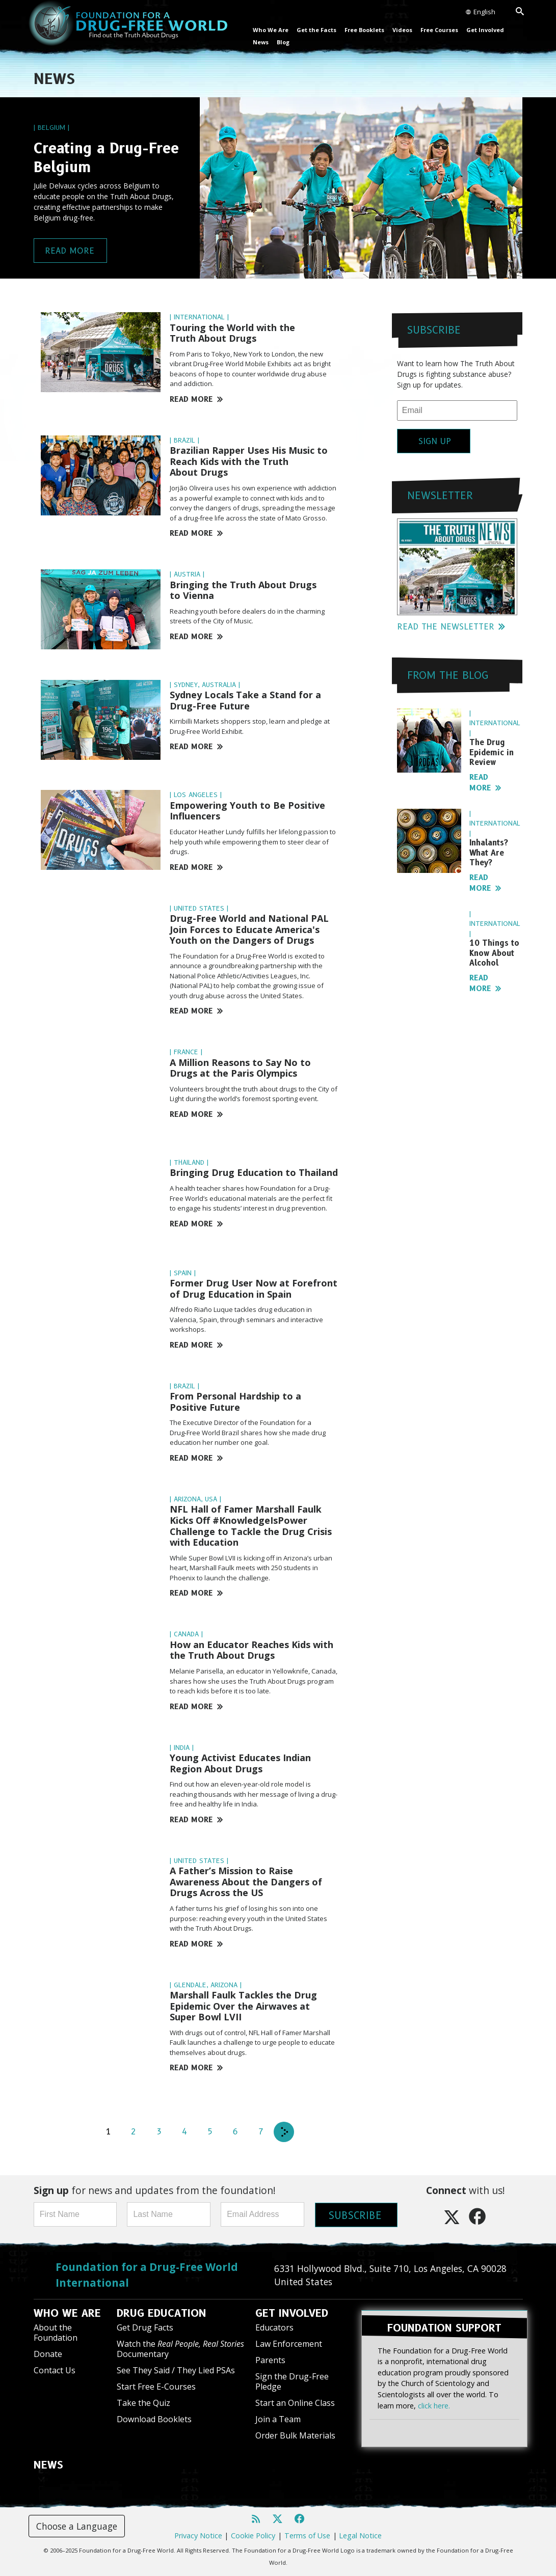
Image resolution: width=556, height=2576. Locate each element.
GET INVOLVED (291, 2313)
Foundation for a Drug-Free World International (147, 2275)
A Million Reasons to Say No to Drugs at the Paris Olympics (240, 1068)
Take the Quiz (143, 2402)
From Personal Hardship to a (235, 1401)
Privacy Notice (198, 2535)
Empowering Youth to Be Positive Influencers (247, 811)
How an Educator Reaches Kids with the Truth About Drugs (251, 1650)
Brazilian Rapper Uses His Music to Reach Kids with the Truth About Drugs (249, 461)
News (261, 42)
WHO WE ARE (67, 2313)
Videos (402, 30)
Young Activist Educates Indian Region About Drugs (240, 1763)
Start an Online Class (295, 2402)
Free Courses (439, 30)
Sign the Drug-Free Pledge (292, 2381)
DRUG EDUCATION (161, 2313)
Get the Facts (316, 30)
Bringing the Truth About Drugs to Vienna (243, 590)
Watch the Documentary (180, 2348)
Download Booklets (154, 2419)
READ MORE (196, 399)
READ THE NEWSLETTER (451, 627)
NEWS (48, 2465)
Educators (274, 2327)
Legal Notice (360, 2535)
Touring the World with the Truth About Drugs (232, 333)
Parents (270, 2360)
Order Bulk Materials (295, 2435)
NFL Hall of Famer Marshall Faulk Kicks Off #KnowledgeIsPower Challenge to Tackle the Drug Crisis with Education (251, 1525)
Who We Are (270, 30)
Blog (283, 42)
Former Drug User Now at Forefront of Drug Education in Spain (253, 1288)
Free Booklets (364, 30)
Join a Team (278, 2419)
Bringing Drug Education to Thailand (254, 1172)
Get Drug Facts (145, 2327)
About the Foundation (55, 2332)
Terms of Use (307, 2535)
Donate (48, 2354)
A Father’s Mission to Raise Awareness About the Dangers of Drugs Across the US (246, 1882)
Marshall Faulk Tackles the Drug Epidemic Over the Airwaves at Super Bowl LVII (243, 2006)
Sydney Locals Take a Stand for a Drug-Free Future (245, 700)
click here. (434, 2403)
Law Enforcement (288, 2343)
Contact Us (54, 2370)
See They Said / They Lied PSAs (176, 2370)
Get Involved (485, 30)
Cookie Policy (253, 2535)
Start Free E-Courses (156, 2386)
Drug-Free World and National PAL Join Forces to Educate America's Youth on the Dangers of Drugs (249, 929)
